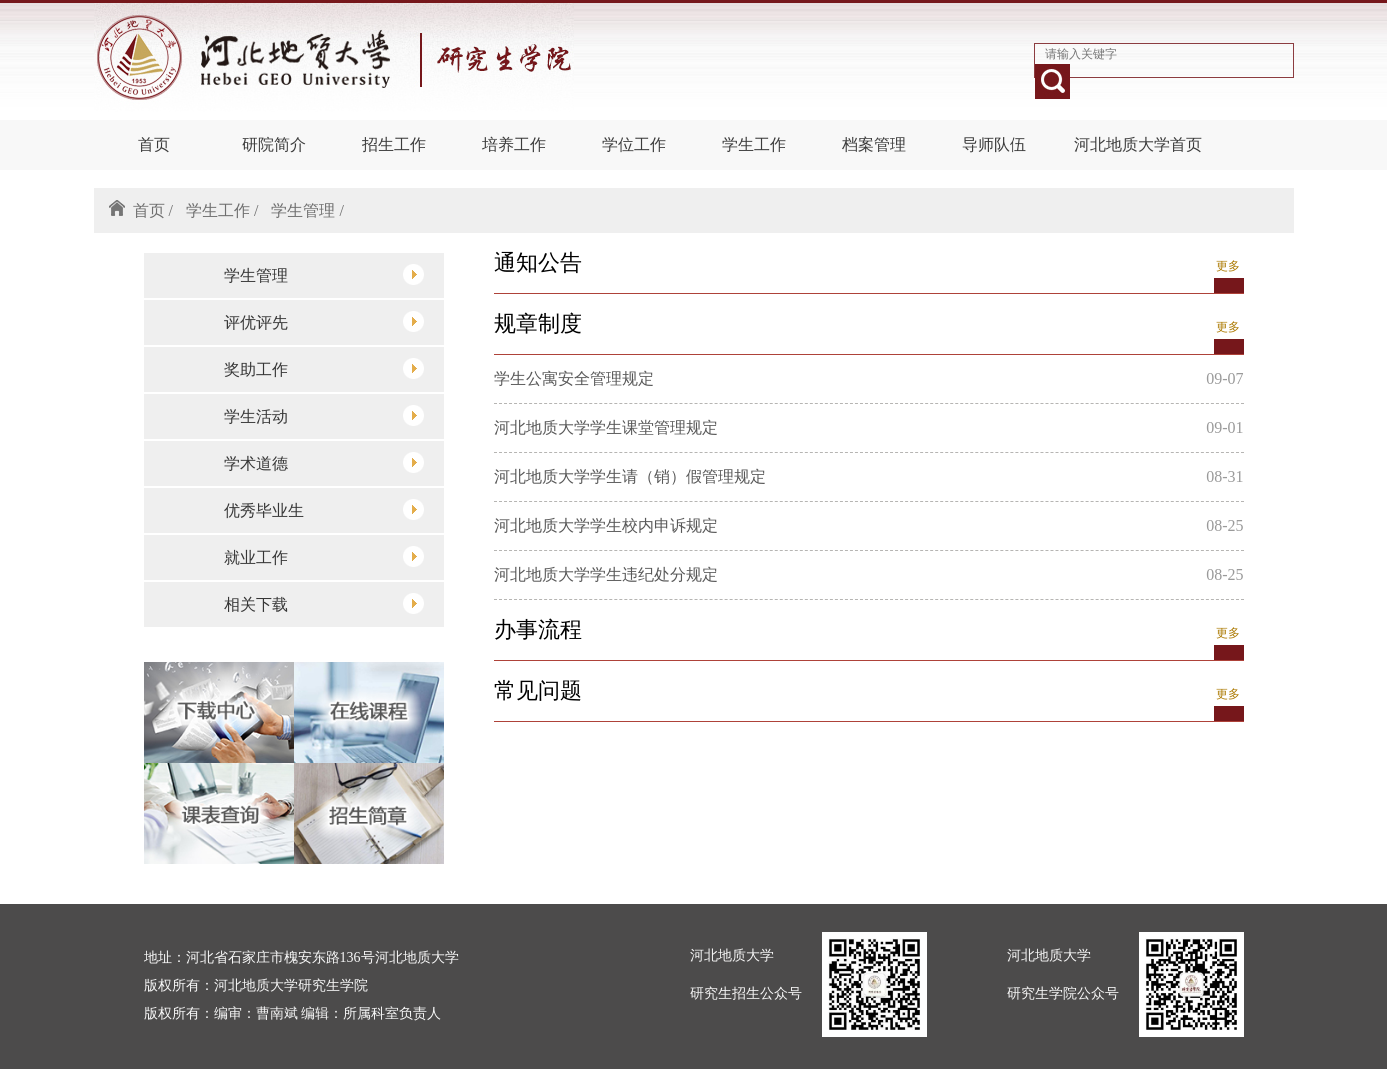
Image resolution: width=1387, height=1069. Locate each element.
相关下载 (324, 603)
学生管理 (324, 274)
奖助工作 (324, 368)
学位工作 (634, 144)
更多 (1228, 266)
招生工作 (394, 144)
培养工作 (514, 144)
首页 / (153, 210)
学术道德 (324, 462)
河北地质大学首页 (1138, 144)
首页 (154, 144)
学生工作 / (222, 210)
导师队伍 (994, 144)
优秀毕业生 (324, 509)
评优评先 (324, 321)
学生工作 (754, 144)
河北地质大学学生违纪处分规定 (606, 574)
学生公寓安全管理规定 (574, 378)
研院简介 (274, 144)
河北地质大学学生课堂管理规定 (606, 427)
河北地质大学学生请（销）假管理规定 (630, 476)
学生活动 (324, 415)
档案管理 (874, 144)
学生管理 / (307, 210)
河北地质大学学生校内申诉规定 (606, 525)
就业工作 (324, 556)
